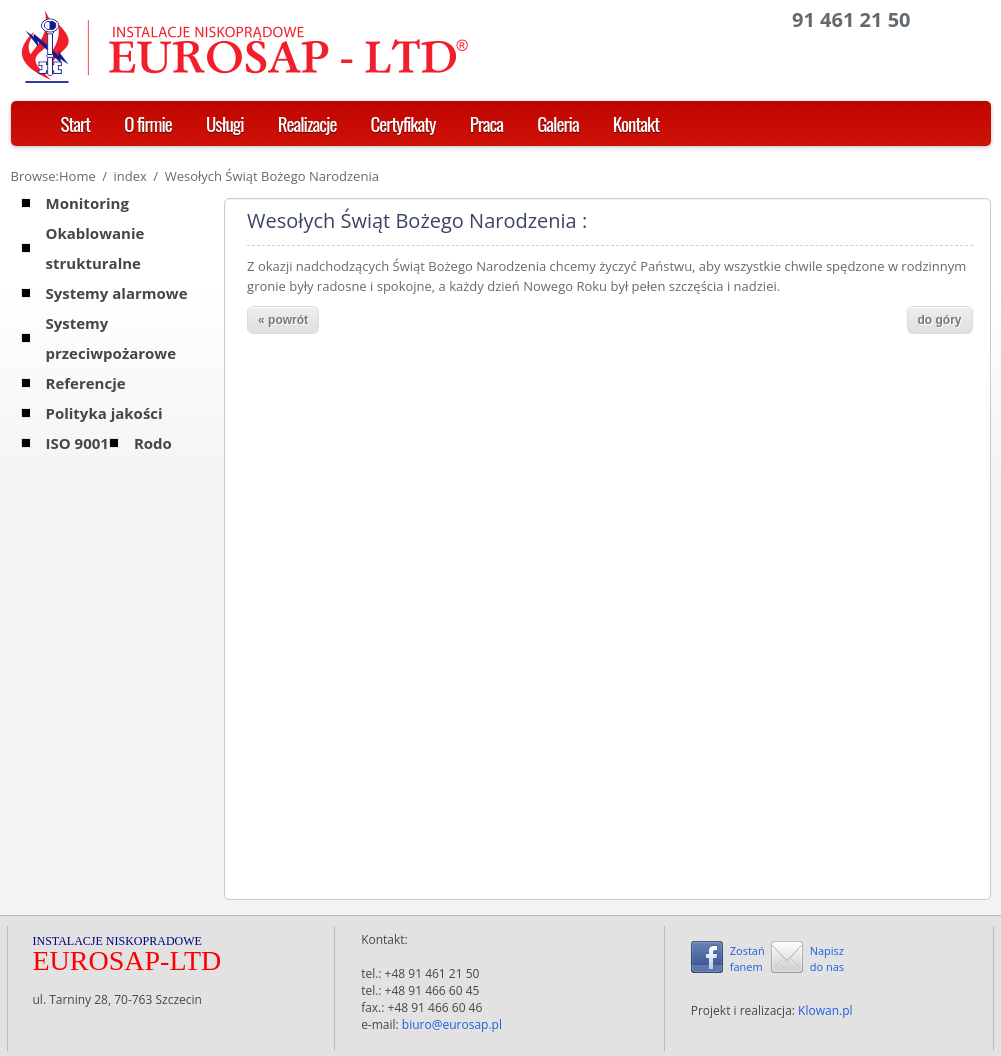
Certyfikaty (403, 123)
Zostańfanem (747, 958)
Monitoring (87, 203)
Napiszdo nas (827, 958)
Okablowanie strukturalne (95, 248)
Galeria (558, 123)
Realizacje (307, 123)
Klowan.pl (825, 1010)
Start (76, 123)
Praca (486, 123)
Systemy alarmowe (117, 293)
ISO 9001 (77, 443)
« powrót (283, 320)
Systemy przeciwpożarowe (111, 338)
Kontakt (636, 123)
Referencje (86, 383)
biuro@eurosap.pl (452, 1024)
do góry (940, 320)
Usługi (225, 123)
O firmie (148, 123)
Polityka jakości (104, 413)
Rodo (153, 443)
